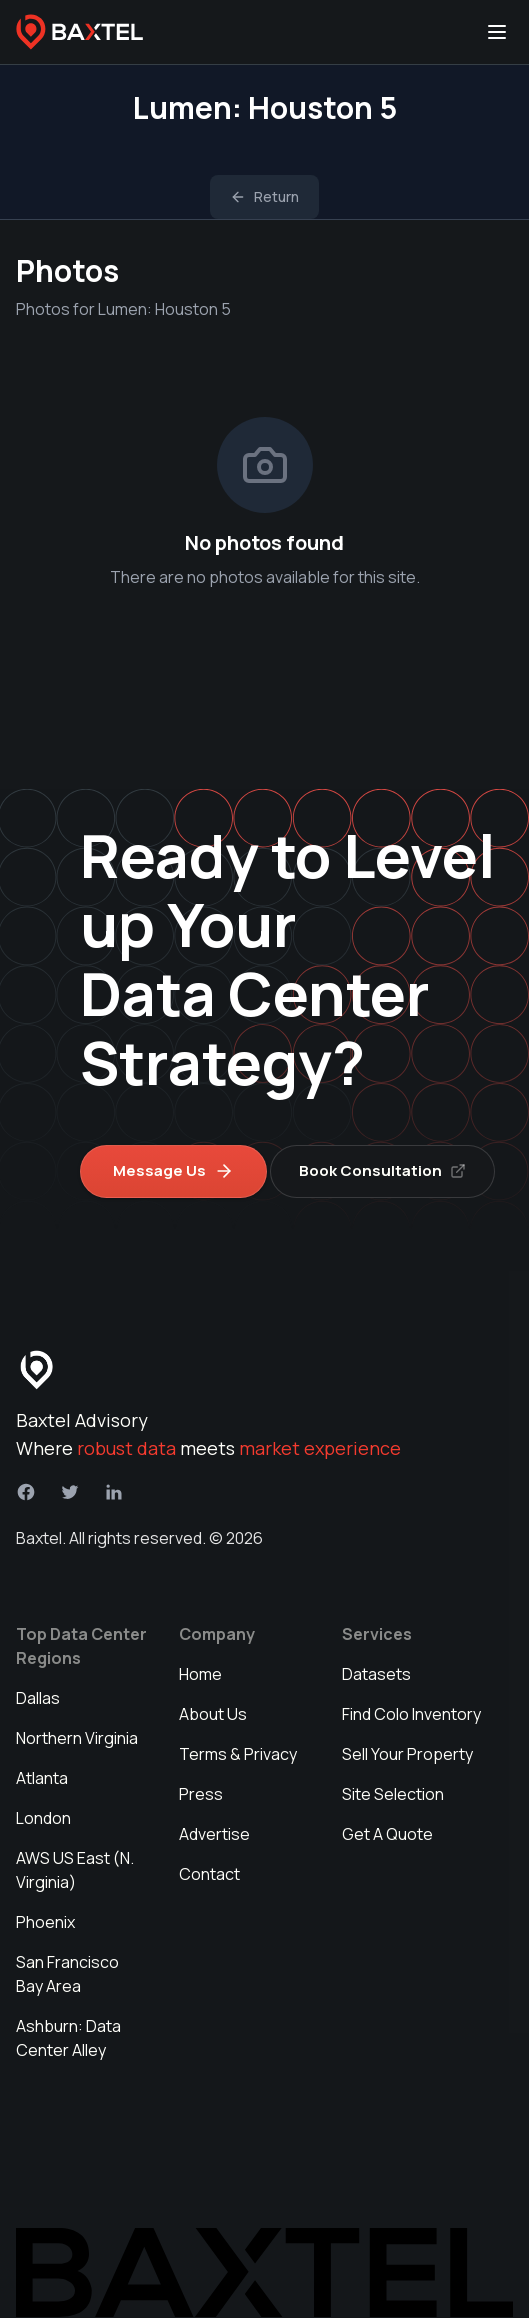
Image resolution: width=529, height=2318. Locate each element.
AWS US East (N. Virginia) (75, 1870)
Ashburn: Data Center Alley (68, 2038)
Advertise (214, 1834)
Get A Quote (387, 1834)
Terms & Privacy (238, 1754)
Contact (209, 1874)
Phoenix (45, 1922)
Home (200, 1674)
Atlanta (42, 1778)
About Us (213, 1714)
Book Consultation (382, 1170)
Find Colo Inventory (411, 1714)
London (43, 1818)
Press (201, 1794)
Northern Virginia (77, 1738)
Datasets (376, 1674)
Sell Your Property (407, 1754)
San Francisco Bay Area (67, 1974)
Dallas (38, 1698)
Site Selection (393, 1794)
